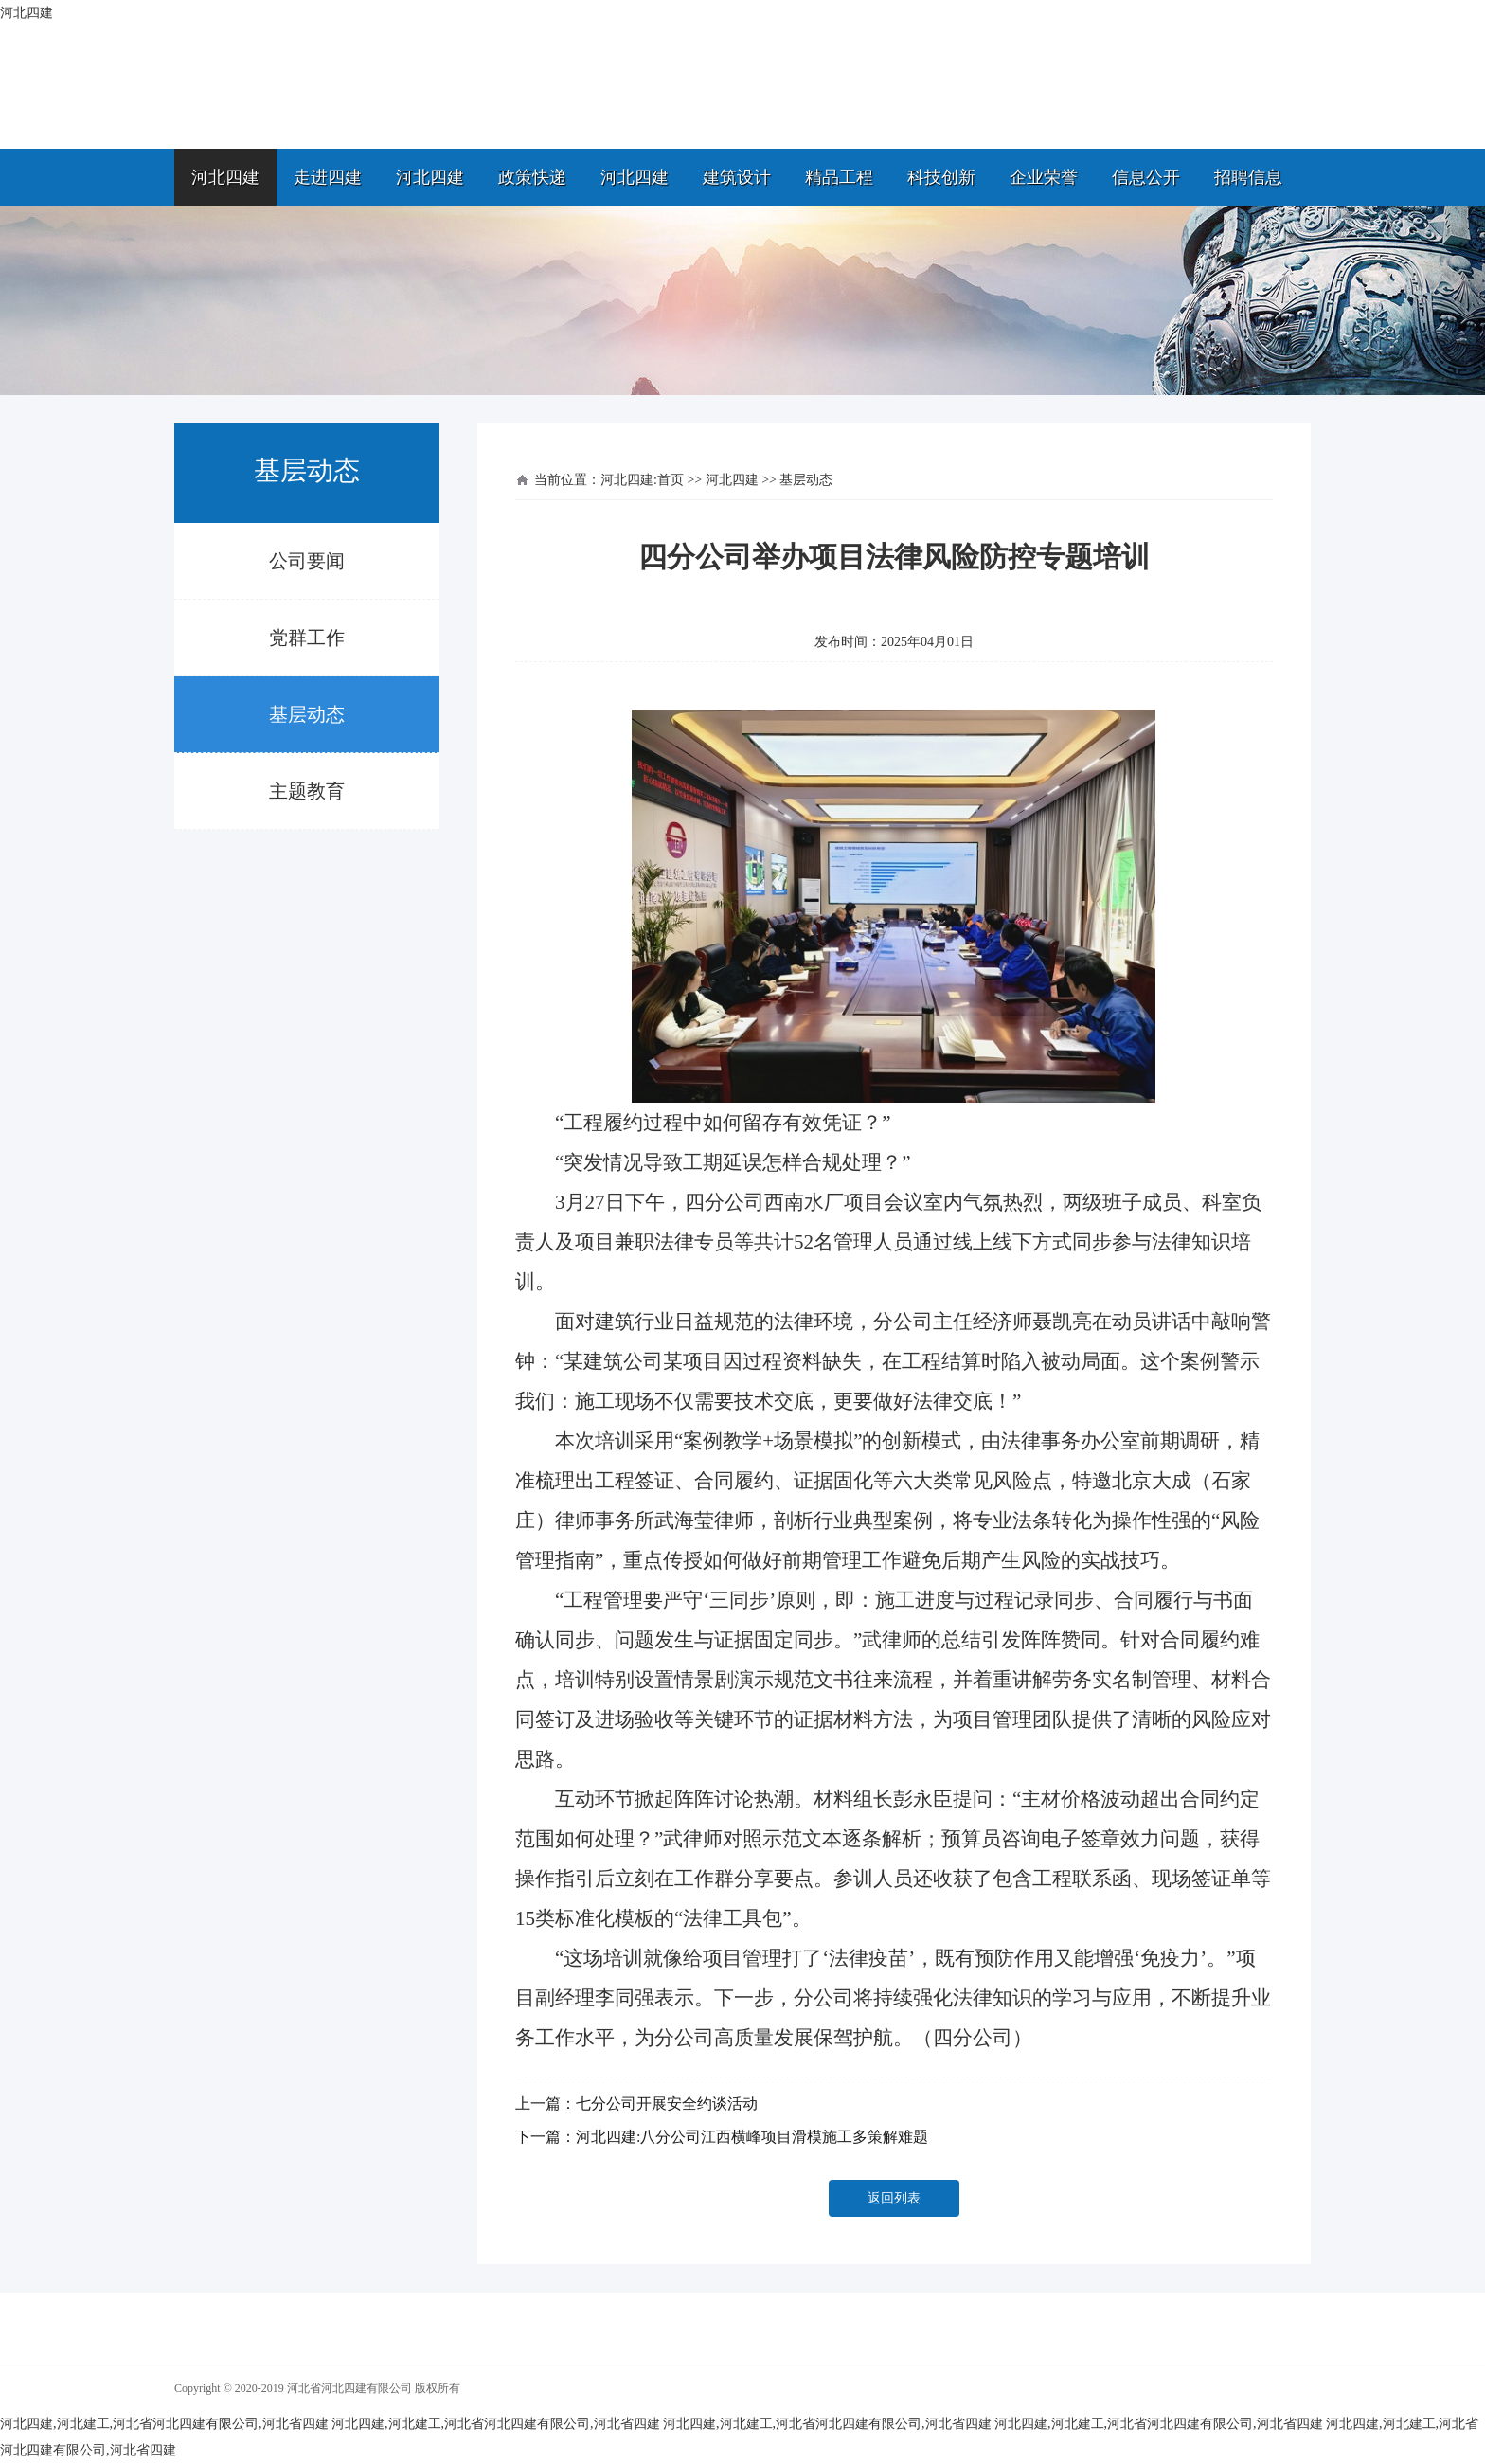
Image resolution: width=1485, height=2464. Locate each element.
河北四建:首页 (642, 480)
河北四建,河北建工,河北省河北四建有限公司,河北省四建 (164, 2424)
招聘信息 (1248, 177)
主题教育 (307, 791)
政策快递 (532, 177)
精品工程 (839, 177)
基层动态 (307, 714)
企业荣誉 (1044, 177)
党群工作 (307, 637)
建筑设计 (737, 177)
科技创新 (941, 177)
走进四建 (328, 177)
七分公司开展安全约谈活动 (667, 2103)
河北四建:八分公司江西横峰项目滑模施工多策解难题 (752, 2137)
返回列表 (894, 2198)
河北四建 (225, 177)
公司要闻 (307, 560)
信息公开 (1146, 177)
